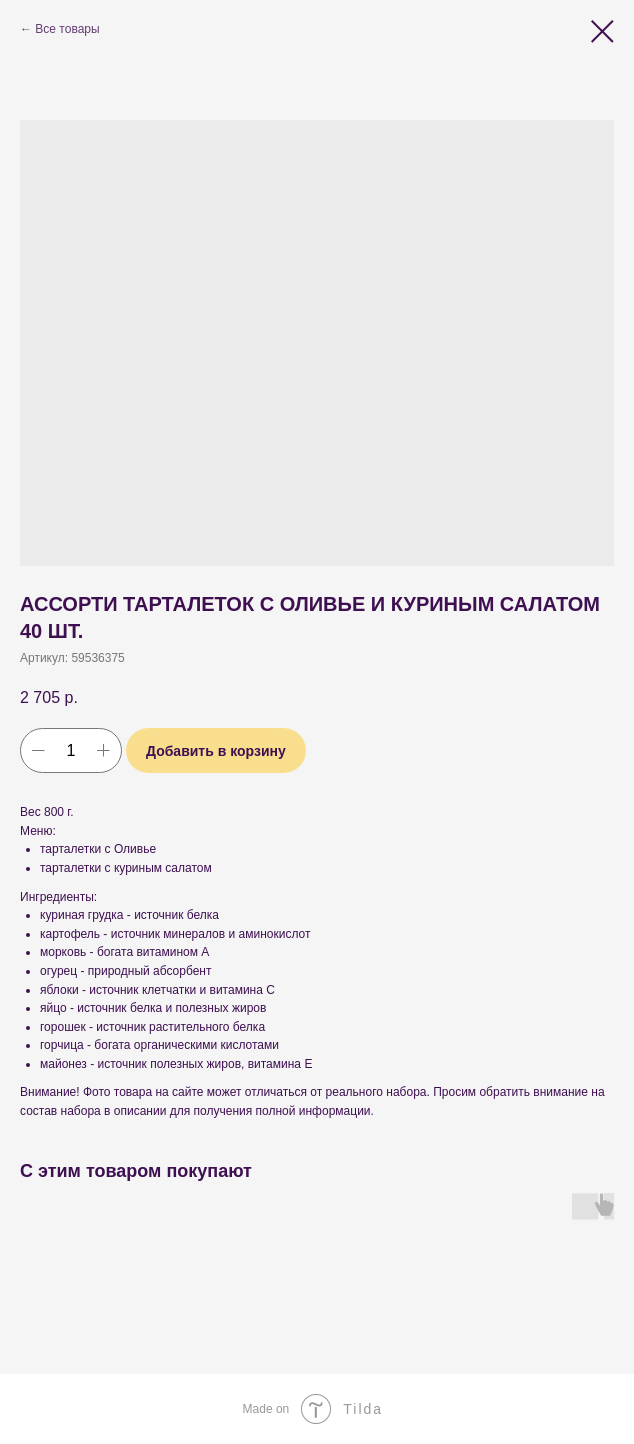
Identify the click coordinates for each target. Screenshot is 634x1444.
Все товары (67, 29)
